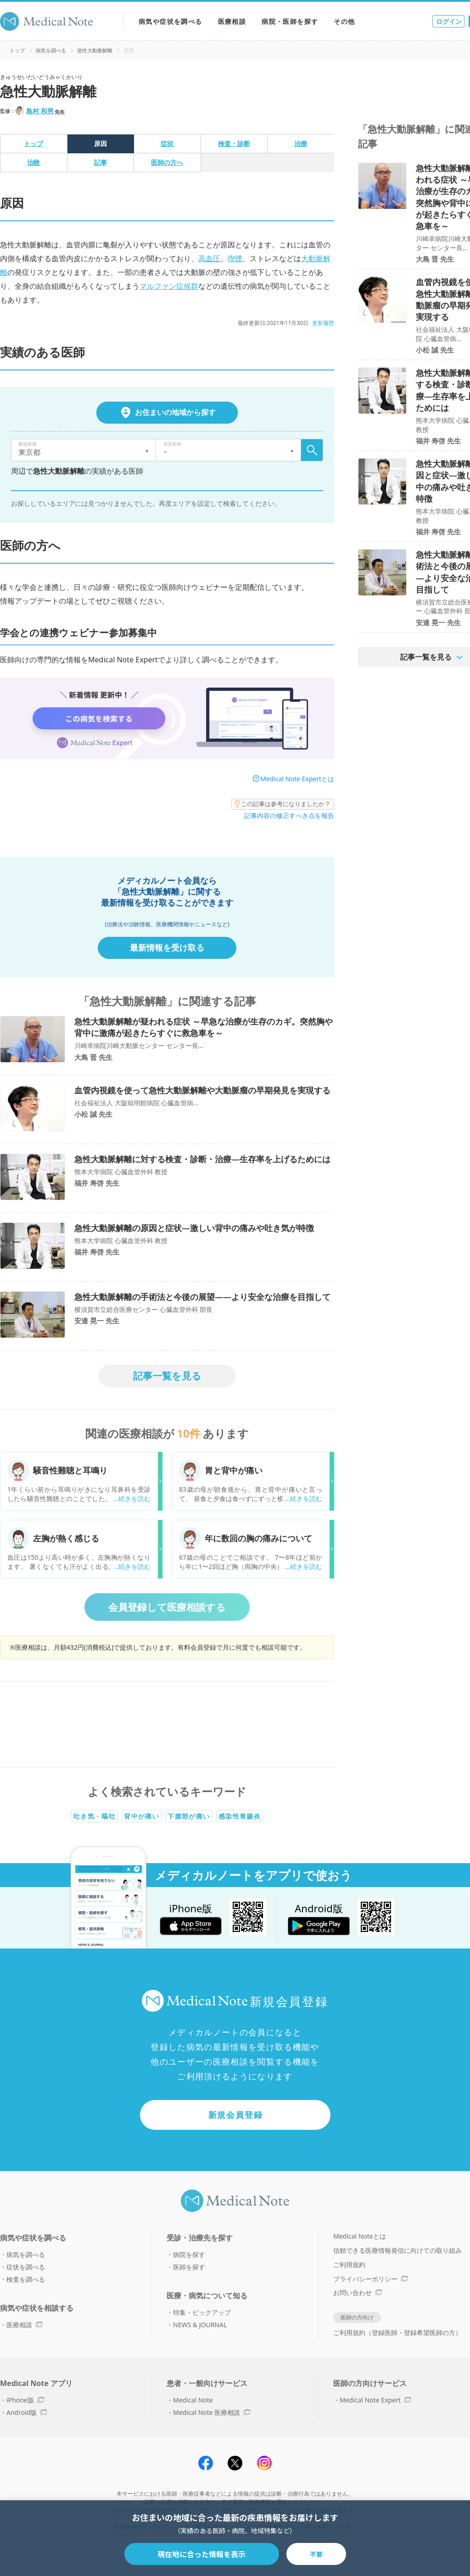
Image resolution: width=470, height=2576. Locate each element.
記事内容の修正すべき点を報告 (289, 815)
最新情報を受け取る (167, 947)
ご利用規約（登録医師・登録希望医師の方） (397, 2332)
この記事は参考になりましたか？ (282, 804)
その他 (344, 21)
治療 (300, 143)
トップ (17, 50)
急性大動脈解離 (94, 50)
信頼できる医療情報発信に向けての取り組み (397, 2250)
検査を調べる (25, 2279)
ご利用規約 (349, 2264)
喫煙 (235, 258)
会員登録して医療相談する (167, 1607)
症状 (167, 143)
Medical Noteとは (359, 2236)
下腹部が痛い (189, 1816)
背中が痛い (141, 1816)
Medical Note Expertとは (297, 778)
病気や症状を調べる (170, 21)
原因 (100, 143)
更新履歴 (323, 323)
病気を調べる (51, 50)
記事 (100, 162)
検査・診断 (234, 143)
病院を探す (189, 2254)
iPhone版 (25, 2400)
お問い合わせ (357, 2292)
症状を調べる (25, 2266)
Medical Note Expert (375, 2400)
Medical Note (193, 2400)
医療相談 (232, 21)
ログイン (449, 21)
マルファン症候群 (169, 286)
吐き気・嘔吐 (94, 1816)
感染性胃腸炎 (239, 1816)
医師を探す (189, 2266)
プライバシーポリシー (370, 2278)
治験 (33, 162)
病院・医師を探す (290, 21)
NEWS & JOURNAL (200, 2324)
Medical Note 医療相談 (211, 2412)
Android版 (26, 2412)
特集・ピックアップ (202, 2312)
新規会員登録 (235, 2114)
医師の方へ (167, 162)
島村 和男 (40, 110)
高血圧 (209, 258)
